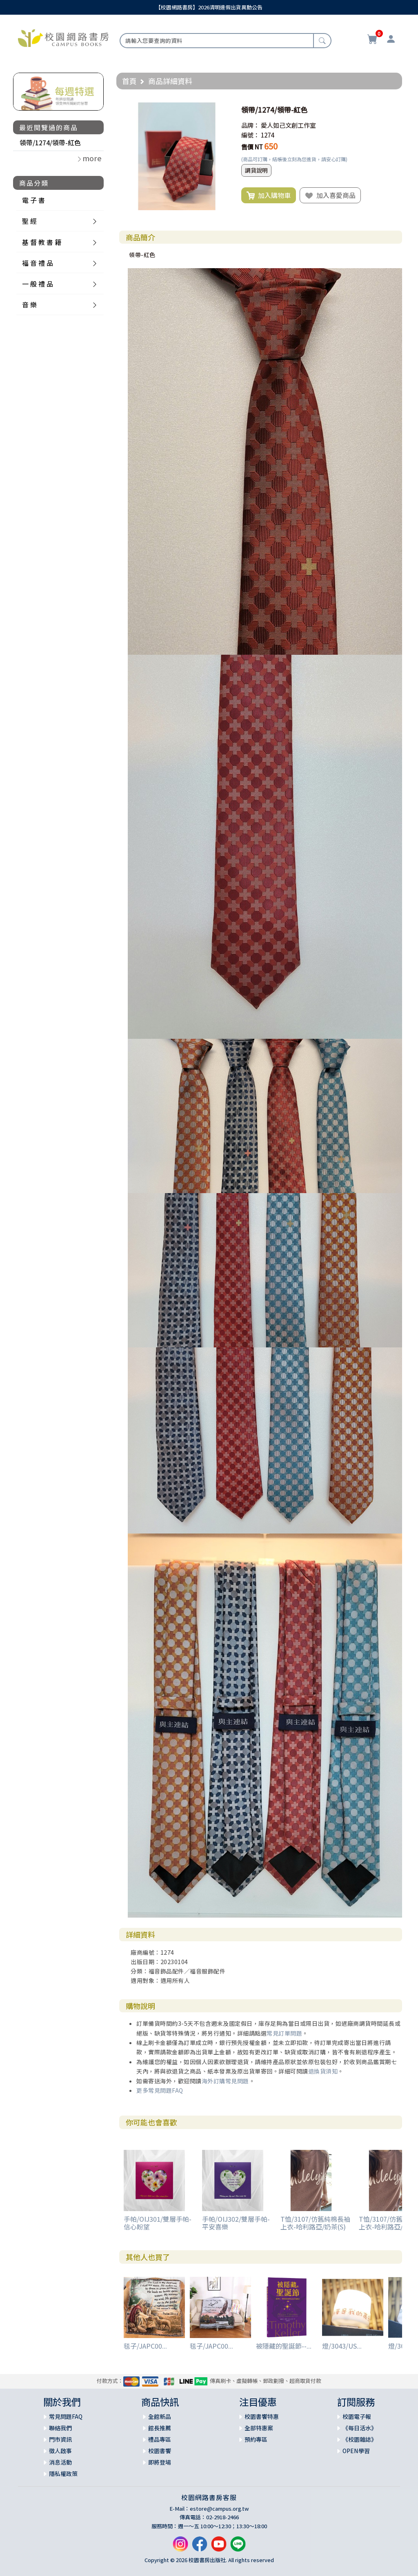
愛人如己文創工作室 (288, 125)
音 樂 (29, 304)
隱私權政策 (63, 2473)
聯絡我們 (60, 2428)
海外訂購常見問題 (225, 2081)
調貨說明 (256, 170)
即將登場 (159, 2462)
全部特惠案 (259, 2428)
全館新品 (159, 2416)
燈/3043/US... (342, 2346)
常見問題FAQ (65, 2416)
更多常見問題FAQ (159, 2090)
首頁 (129, 81)
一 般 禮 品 (37, 284)
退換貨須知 (323, 2071)
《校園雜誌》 (359, 2439)
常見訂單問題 (284, 2033)
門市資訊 (60, 2439)
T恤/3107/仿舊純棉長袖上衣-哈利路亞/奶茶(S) (315, 2222)
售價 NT (252, 146)
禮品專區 (159, 2439)
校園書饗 (159, 2451)
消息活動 (60, 2462)
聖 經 (29, 221)
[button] (223, 109)
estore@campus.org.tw (219, 2508)
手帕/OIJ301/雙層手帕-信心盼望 (157, 2222)
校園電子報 (356, 2416)
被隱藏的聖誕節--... (283, 2346)
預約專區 (256, 2439)
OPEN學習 (356, 2451)
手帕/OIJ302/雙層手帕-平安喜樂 (236, 2222)
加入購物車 (269, 195)
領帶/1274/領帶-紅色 (50, 142)
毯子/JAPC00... (145, 2346)
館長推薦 (159, 2428)
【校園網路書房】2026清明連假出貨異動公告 (209, 7)
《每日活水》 (359, 2428)
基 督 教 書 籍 (41, 242)
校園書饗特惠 (262, 2416)
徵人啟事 (60, 2451)
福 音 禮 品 (37, 263)
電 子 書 (33, 200)
